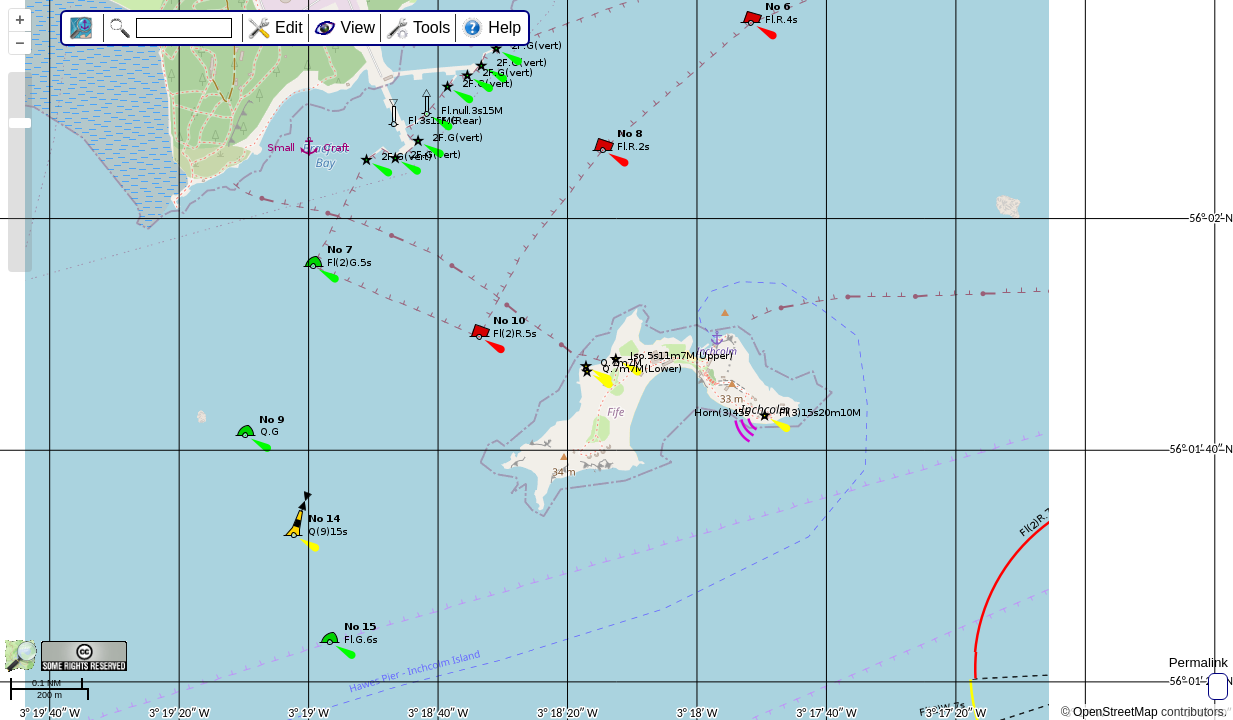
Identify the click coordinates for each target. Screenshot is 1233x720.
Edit (289, 27)
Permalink (1198, 662)
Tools (431, 27)
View (358, 27)
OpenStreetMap (1115, 712)
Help (504, 27)
